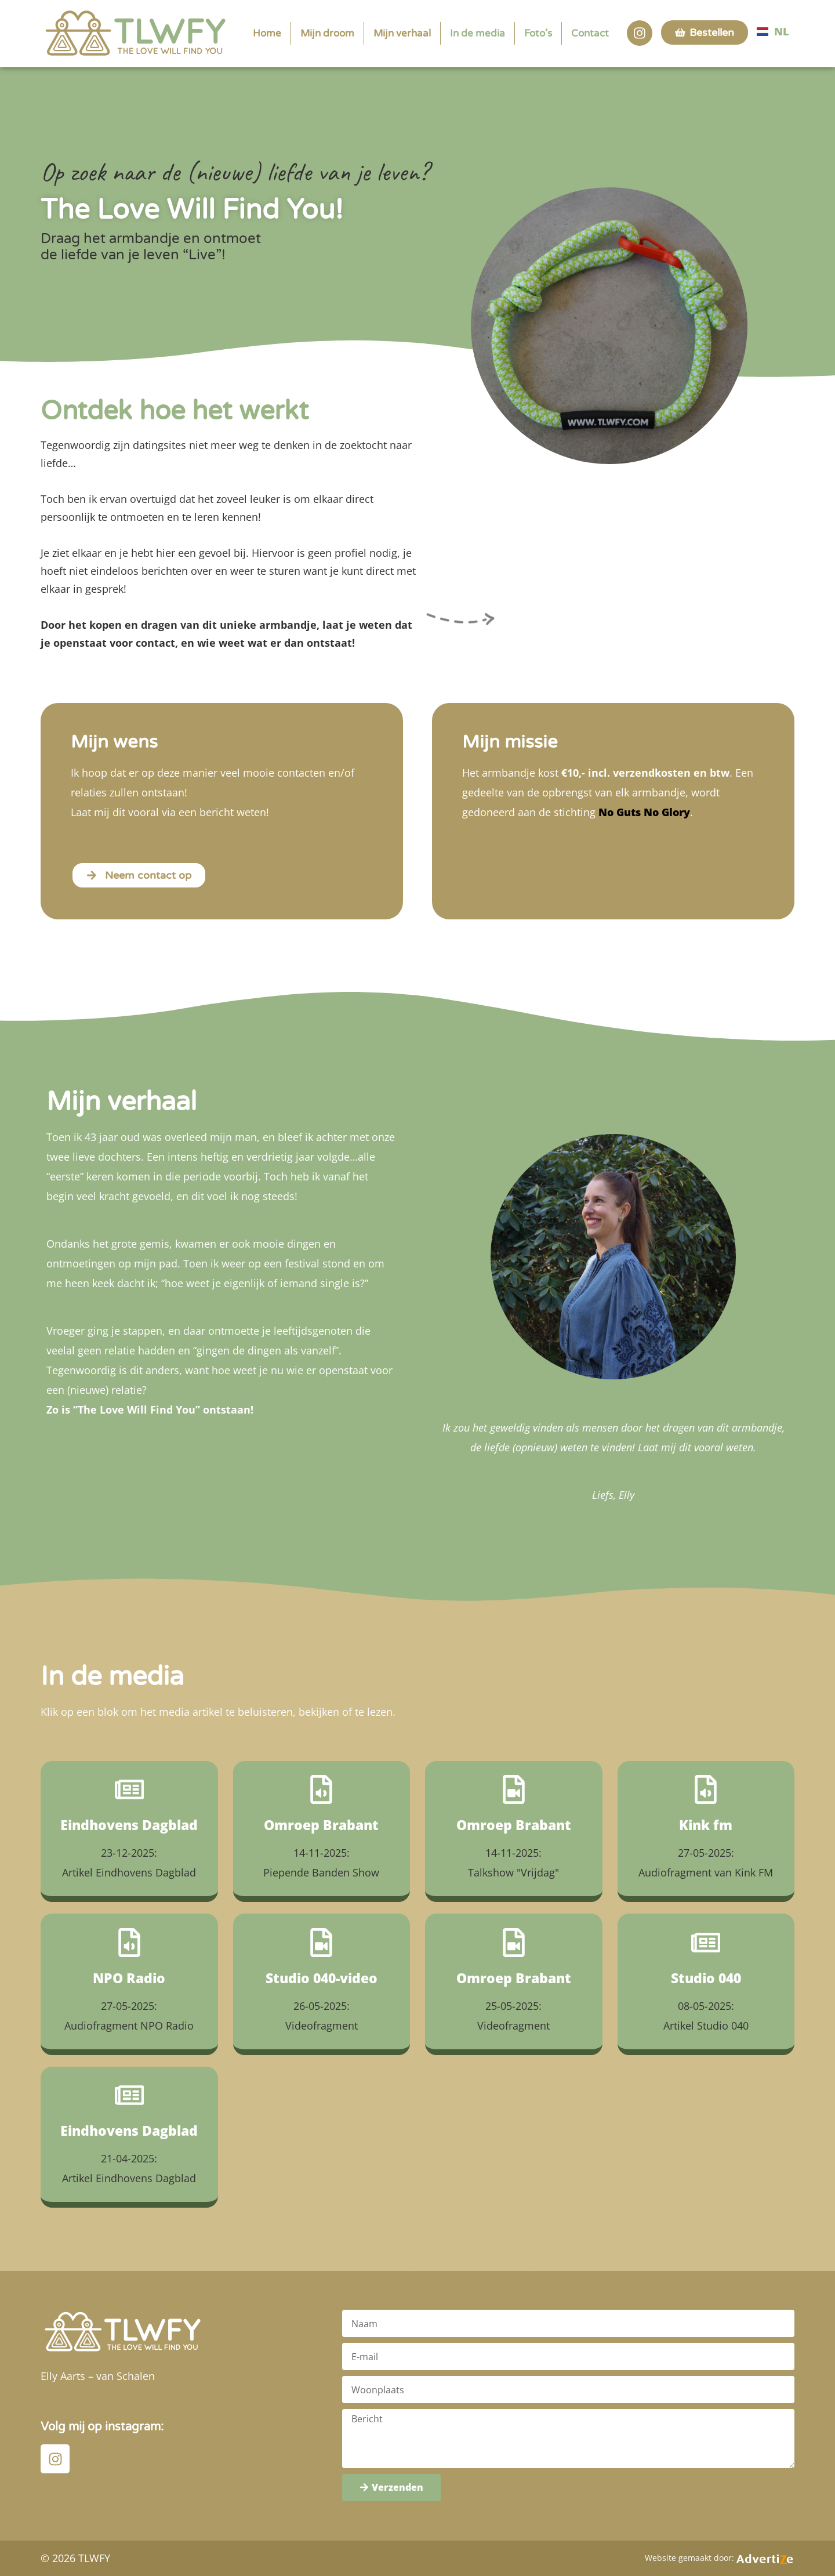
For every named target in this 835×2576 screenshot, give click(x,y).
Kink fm (705, 1825)
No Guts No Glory (644, 812)
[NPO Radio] (129, 1942)
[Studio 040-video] (321, 1942)
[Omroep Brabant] (321, 1789)
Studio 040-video (321, 1978)
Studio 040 (706, 1978)
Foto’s (538, 33)
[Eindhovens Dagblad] (129, 1789)
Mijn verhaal (402, 33)
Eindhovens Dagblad (129, 1825)
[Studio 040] (705, 1942)
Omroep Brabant (321, 1825)
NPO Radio (129, 1978)
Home (267, 33)
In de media (477, 33)
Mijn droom (327, 33)
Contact (590, 33)
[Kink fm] (705, 1789)
